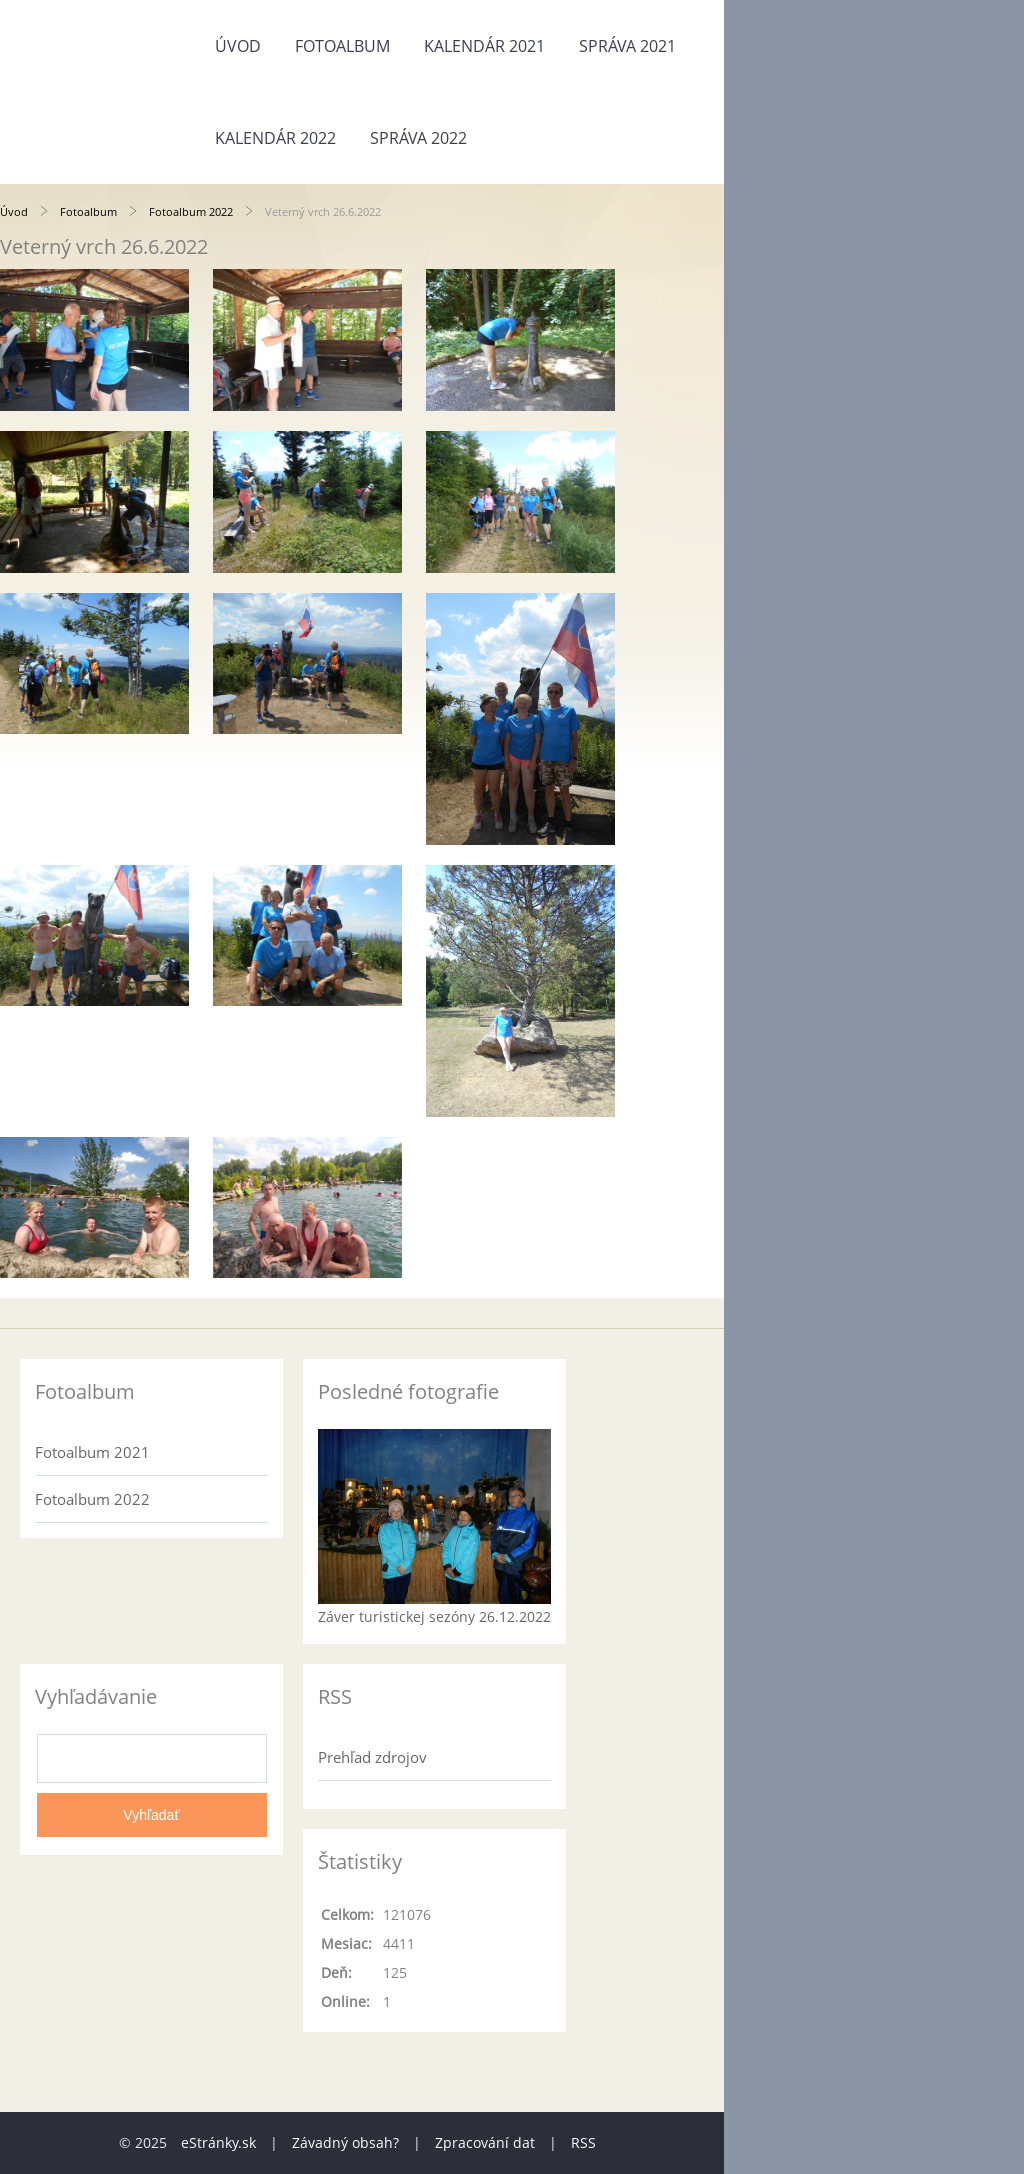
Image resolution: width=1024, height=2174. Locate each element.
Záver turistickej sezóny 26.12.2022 (434, 1616)
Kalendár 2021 (484, 46)
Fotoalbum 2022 (191, 211)
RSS (583, 2142)
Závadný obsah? (345, 2142)
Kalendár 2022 (275, 138)
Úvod (238, 46)
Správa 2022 (418, 138)
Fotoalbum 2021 (92, 1452)
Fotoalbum (342, 46)
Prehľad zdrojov (372, 1757)
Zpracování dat (485, 2142)
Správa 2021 (627, 46)
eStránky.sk (218, 2142)
